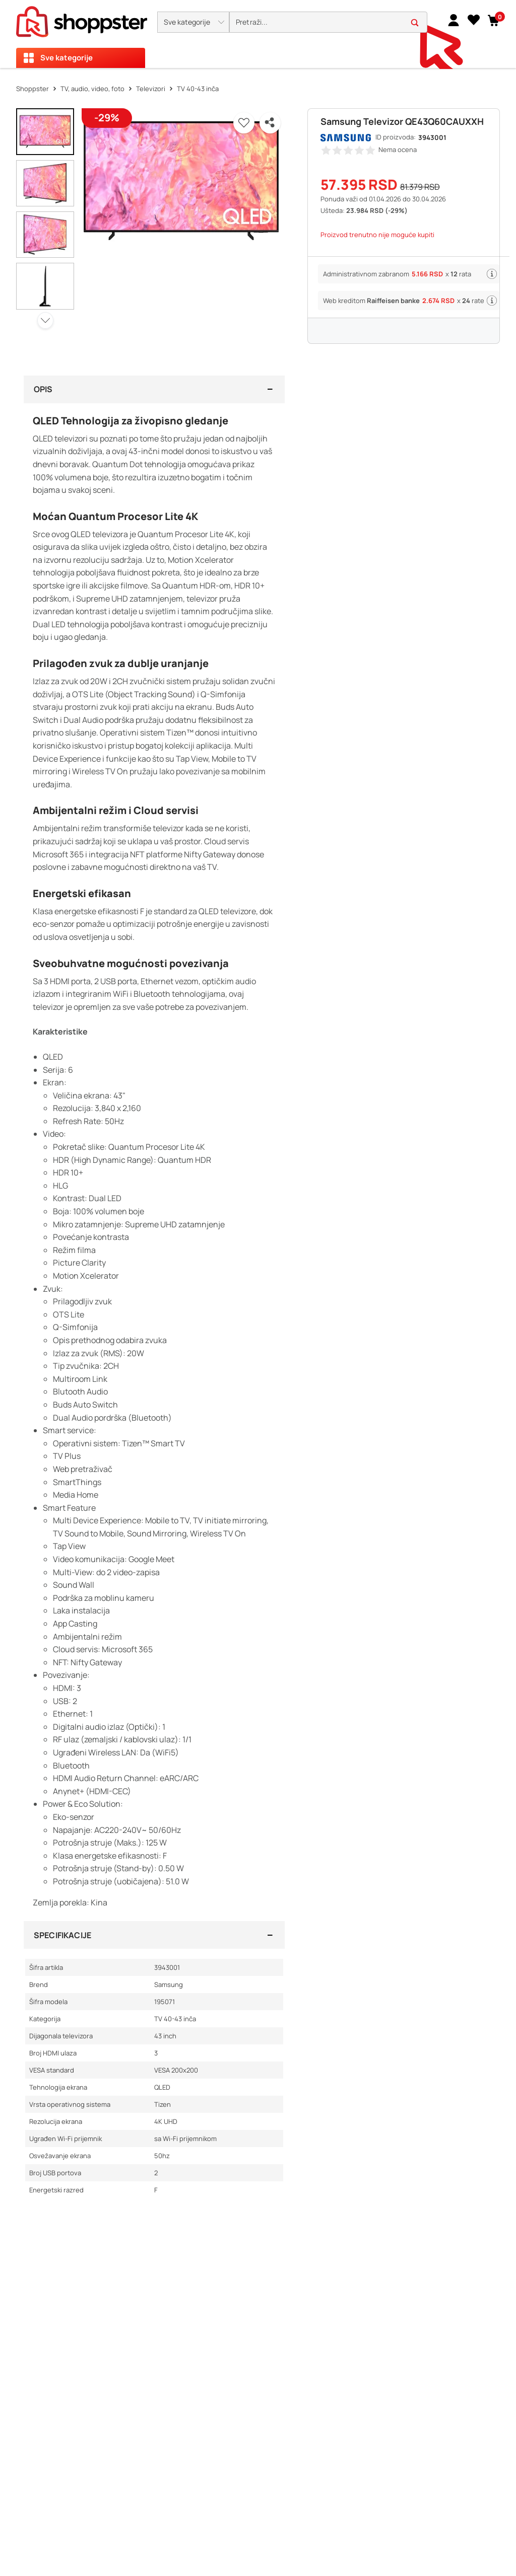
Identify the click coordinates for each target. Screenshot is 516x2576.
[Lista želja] (474, 19)
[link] (453, 19)
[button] (193, 22)
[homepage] (81, 18)
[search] (328, 22)
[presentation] (258, 34)
